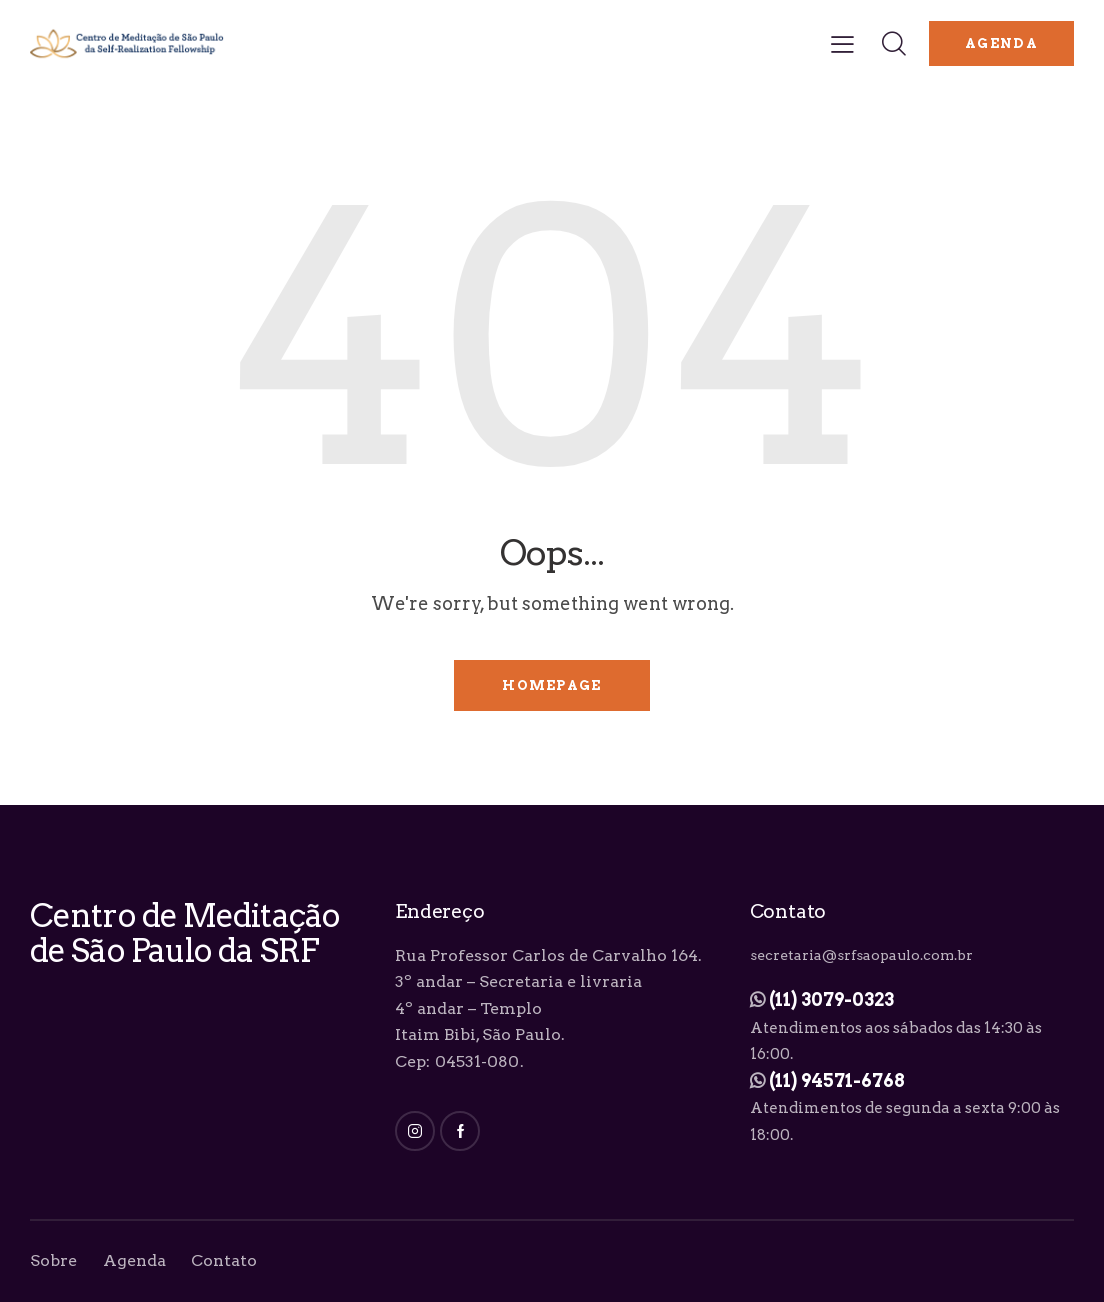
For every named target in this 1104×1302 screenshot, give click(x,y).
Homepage (551, 685)
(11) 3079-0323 (831, 999)
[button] (842, 44)
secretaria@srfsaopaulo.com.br (861, 955)
